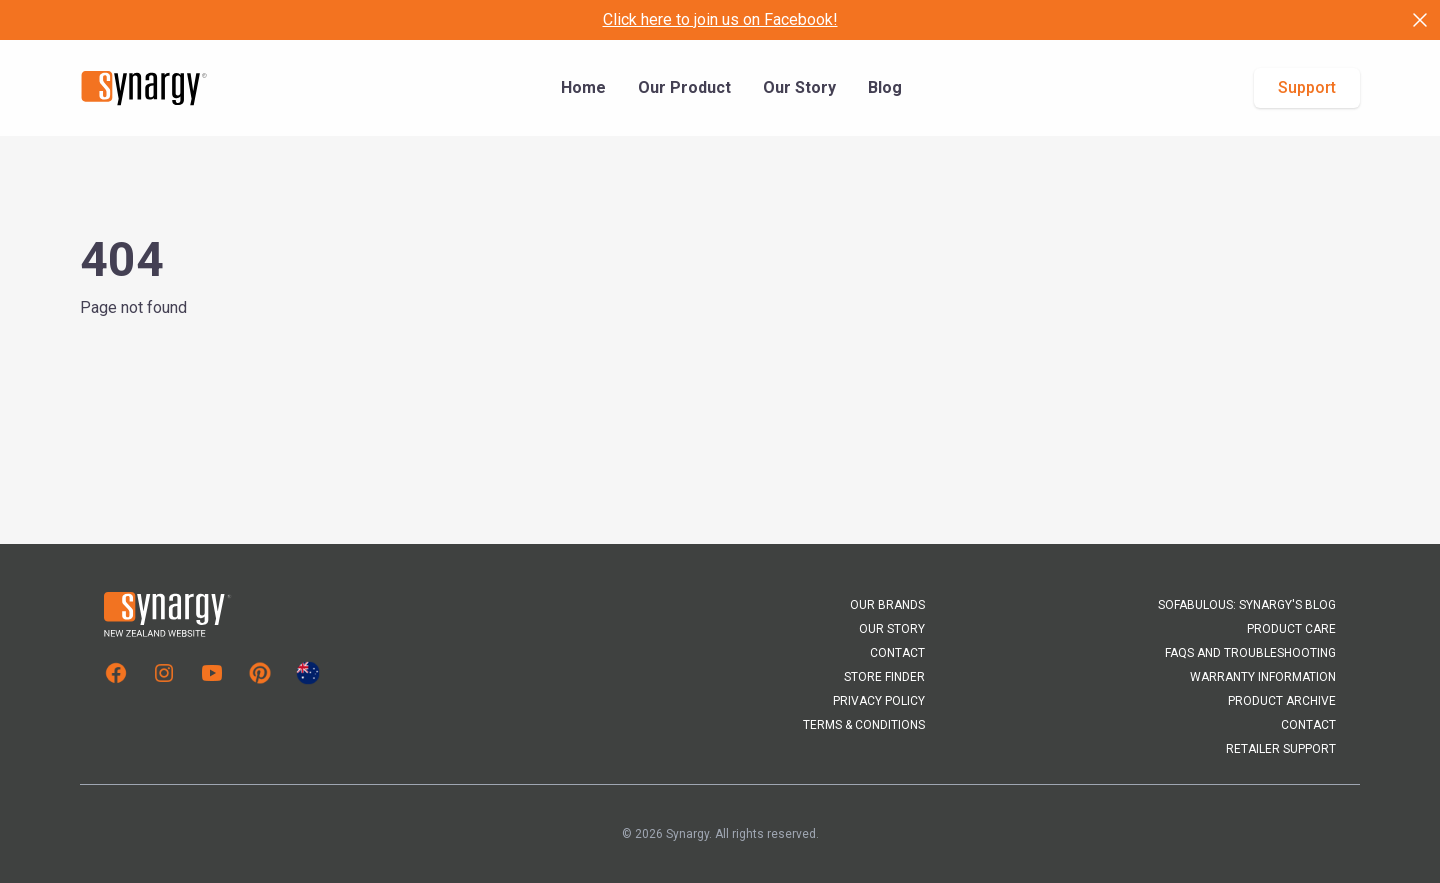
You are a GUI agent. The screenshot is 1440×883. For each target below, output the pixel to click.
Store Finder (884, 677)
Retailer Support (1281, 749)
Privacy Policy (879, 701)
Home (583, 87)
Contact (897, 653)
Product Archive (1282, 701)
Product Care (1291, 629)
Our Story (799, 87)
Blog (885, 87)
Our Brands (887, 605)
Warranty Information (1263, 677)
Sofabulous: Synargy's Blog (1247, 605)
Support (1307, 87)
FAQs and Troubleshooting (1250, 653)
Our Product (684, 87)
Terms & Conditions (864, 725)
